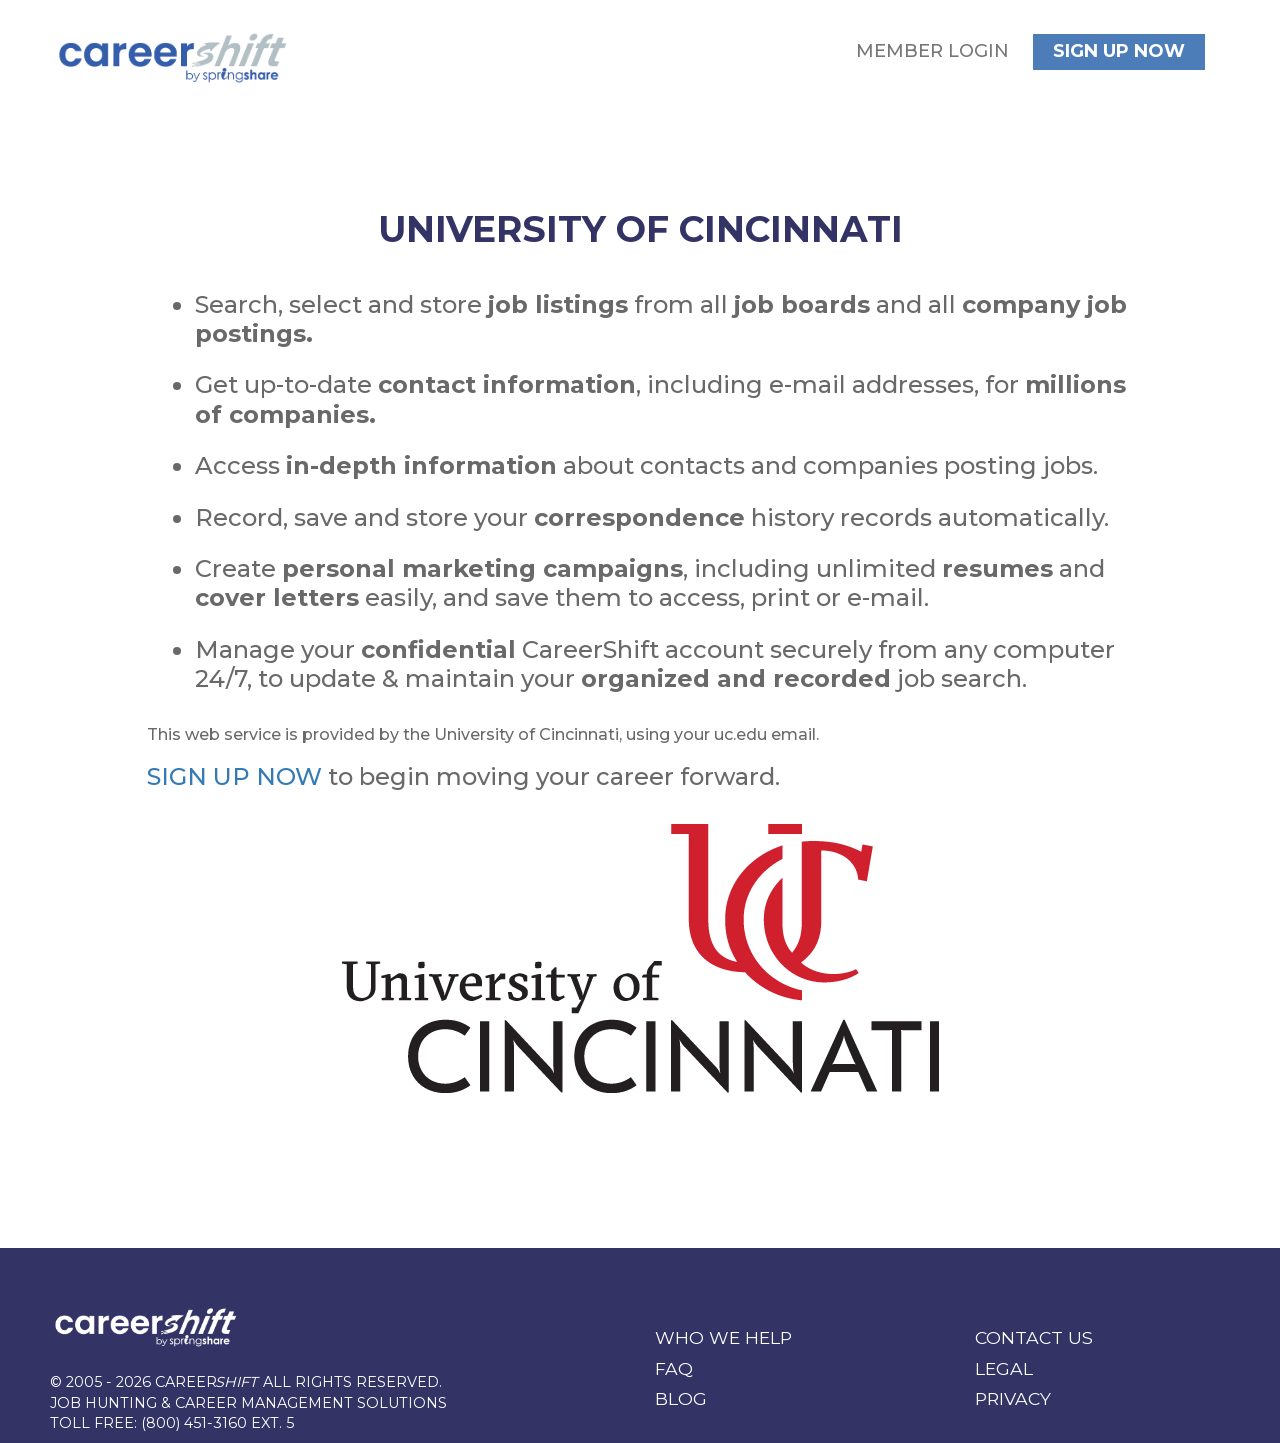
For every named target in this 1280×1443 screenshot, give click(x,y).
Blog (681, 1398)
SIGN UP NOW (234, 776)
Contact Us (1034, 1337)
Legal (1004, 1368)
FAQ (674, 1368)
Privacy (1013, 1398)
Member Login (932, 51)
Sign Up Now (1119, 51)
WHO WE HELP (723, 1337)
